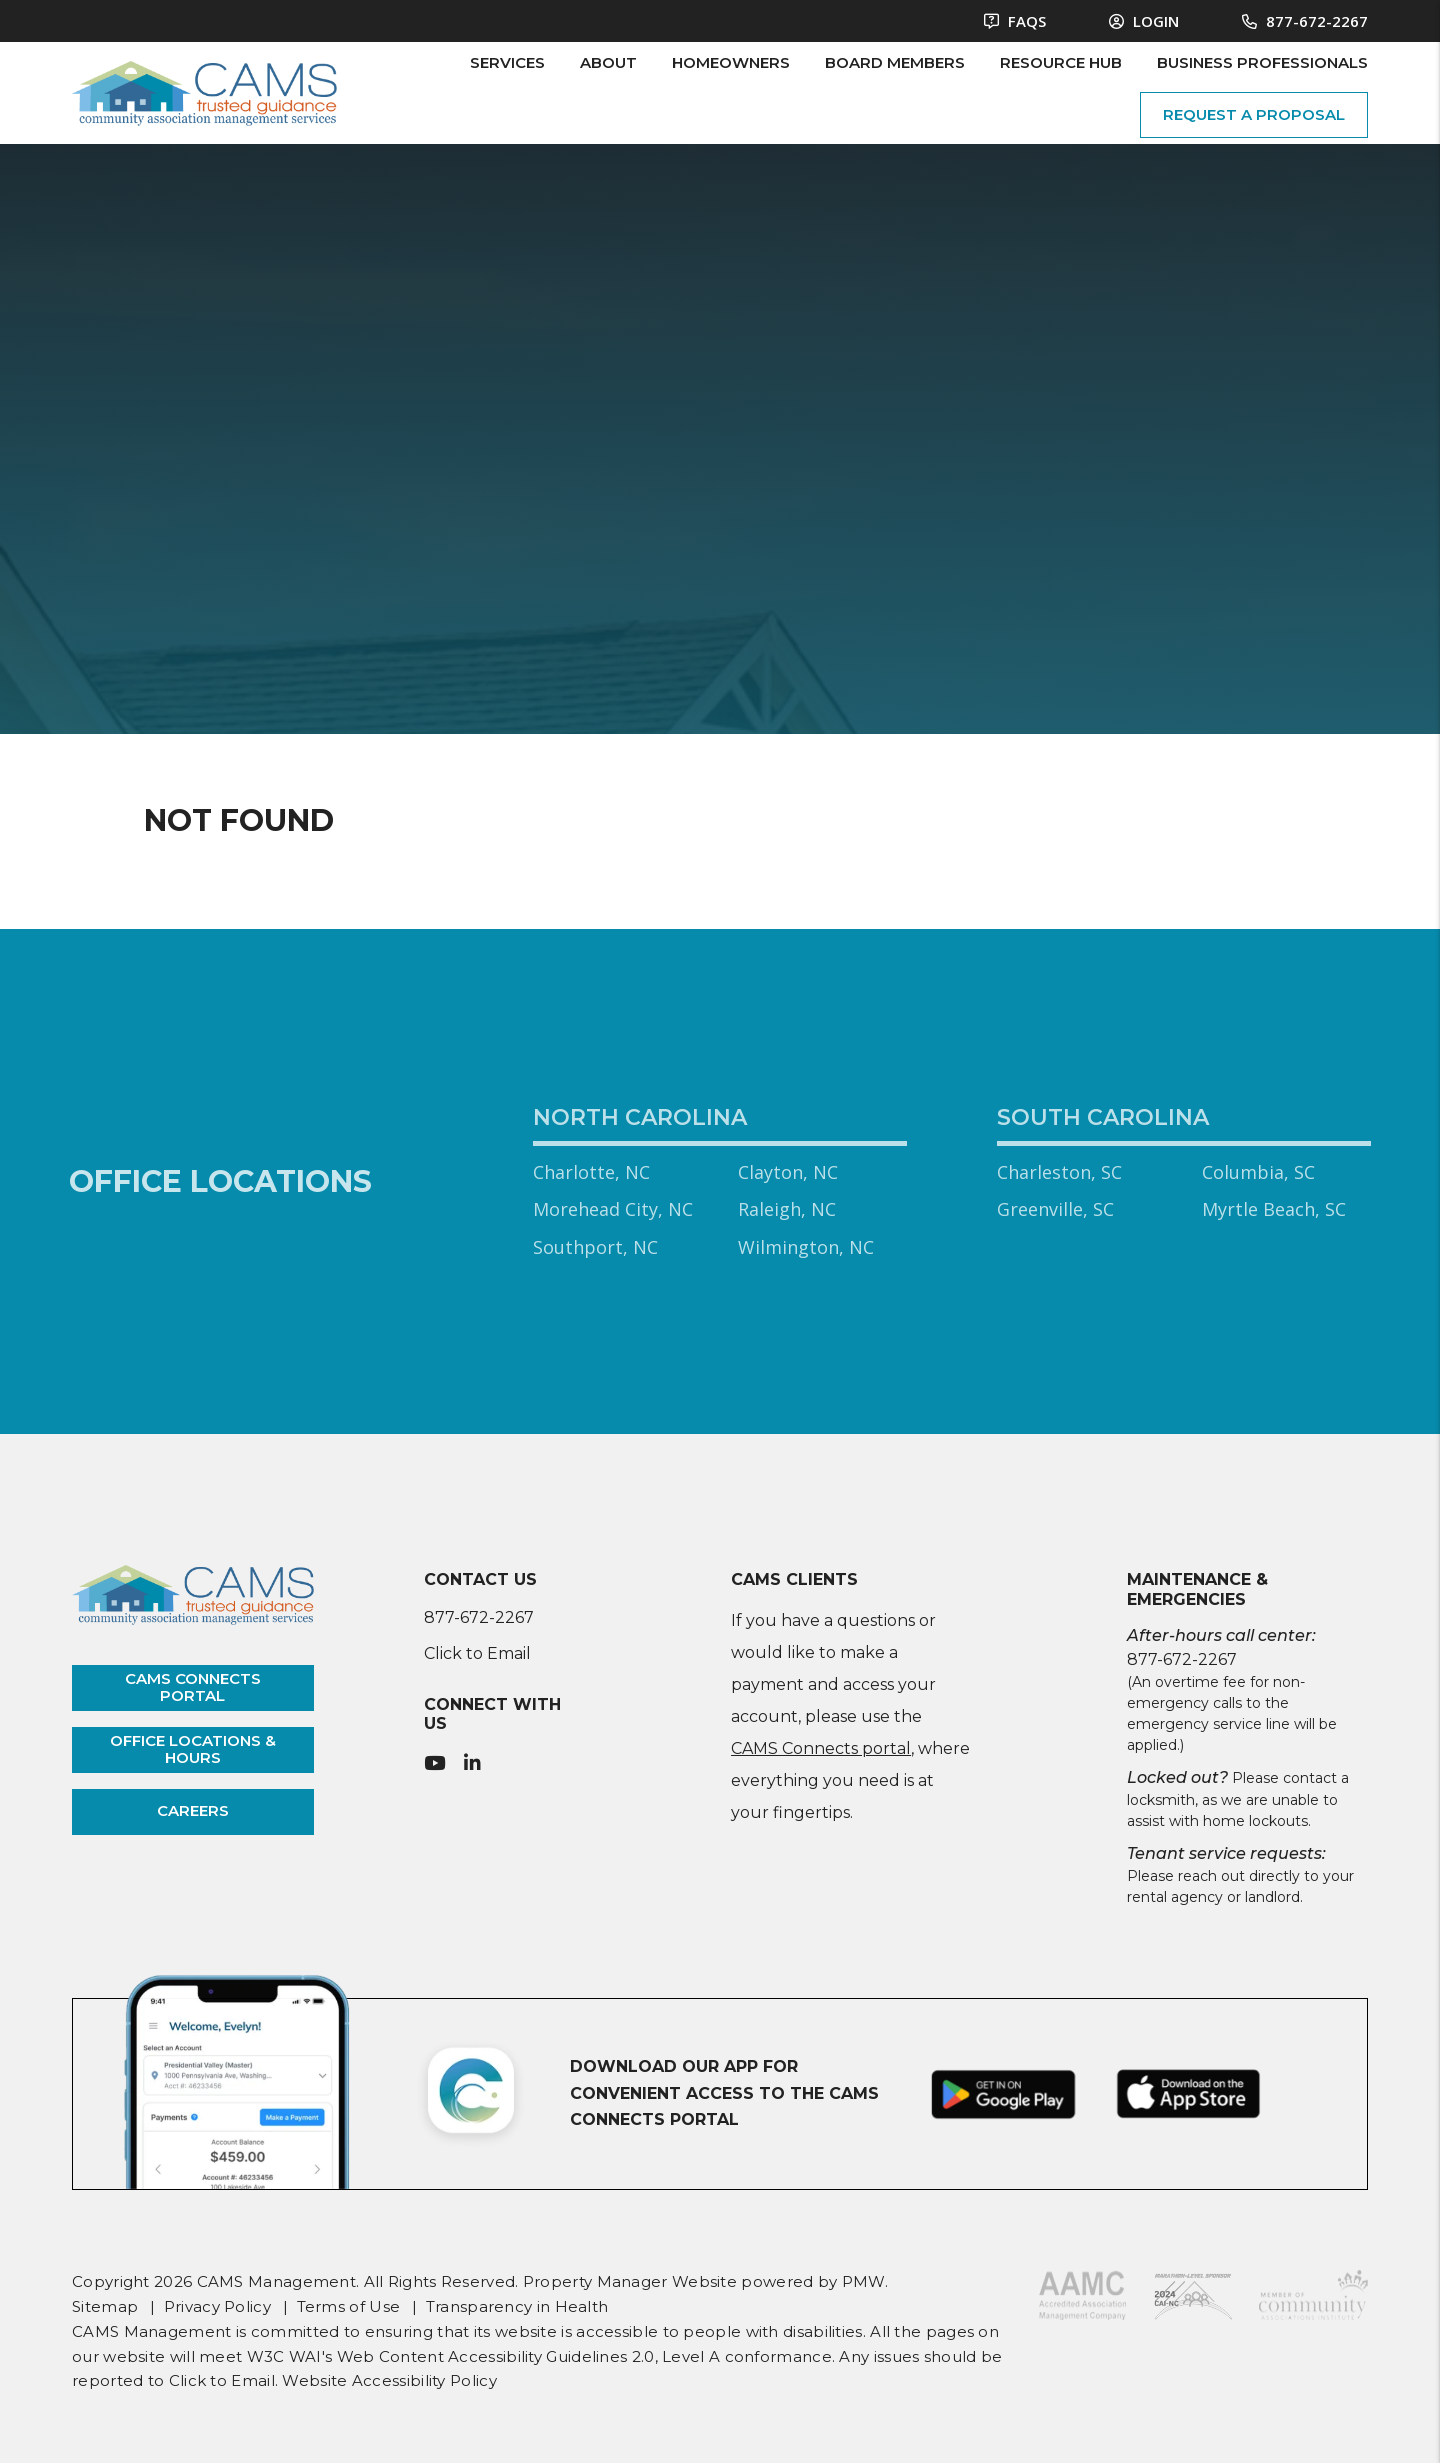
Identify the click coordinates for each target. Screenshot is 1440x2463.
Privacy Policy (217, 2306)
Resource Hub (1061, 62)
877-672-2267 (1317, 21)
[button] (434, 1764)
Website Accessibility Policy (389, 2380)
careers (193, 1810)
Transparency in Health (517, 2306)
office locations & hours (193, 1749)
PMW (863, 2281)
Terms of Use (349, 2306)
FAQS (1015, 21)
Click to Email (477, 1653)
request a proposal (1254, 114)
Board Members (895, 62)
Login (1144, 21)
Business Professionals (1262, 62)
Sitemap (105, 2306)
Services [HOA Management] (507, 62)
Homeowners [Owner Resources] (731, 62)
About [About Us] (608, 62)
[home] (204, 91)
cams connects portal (193, 1687)
